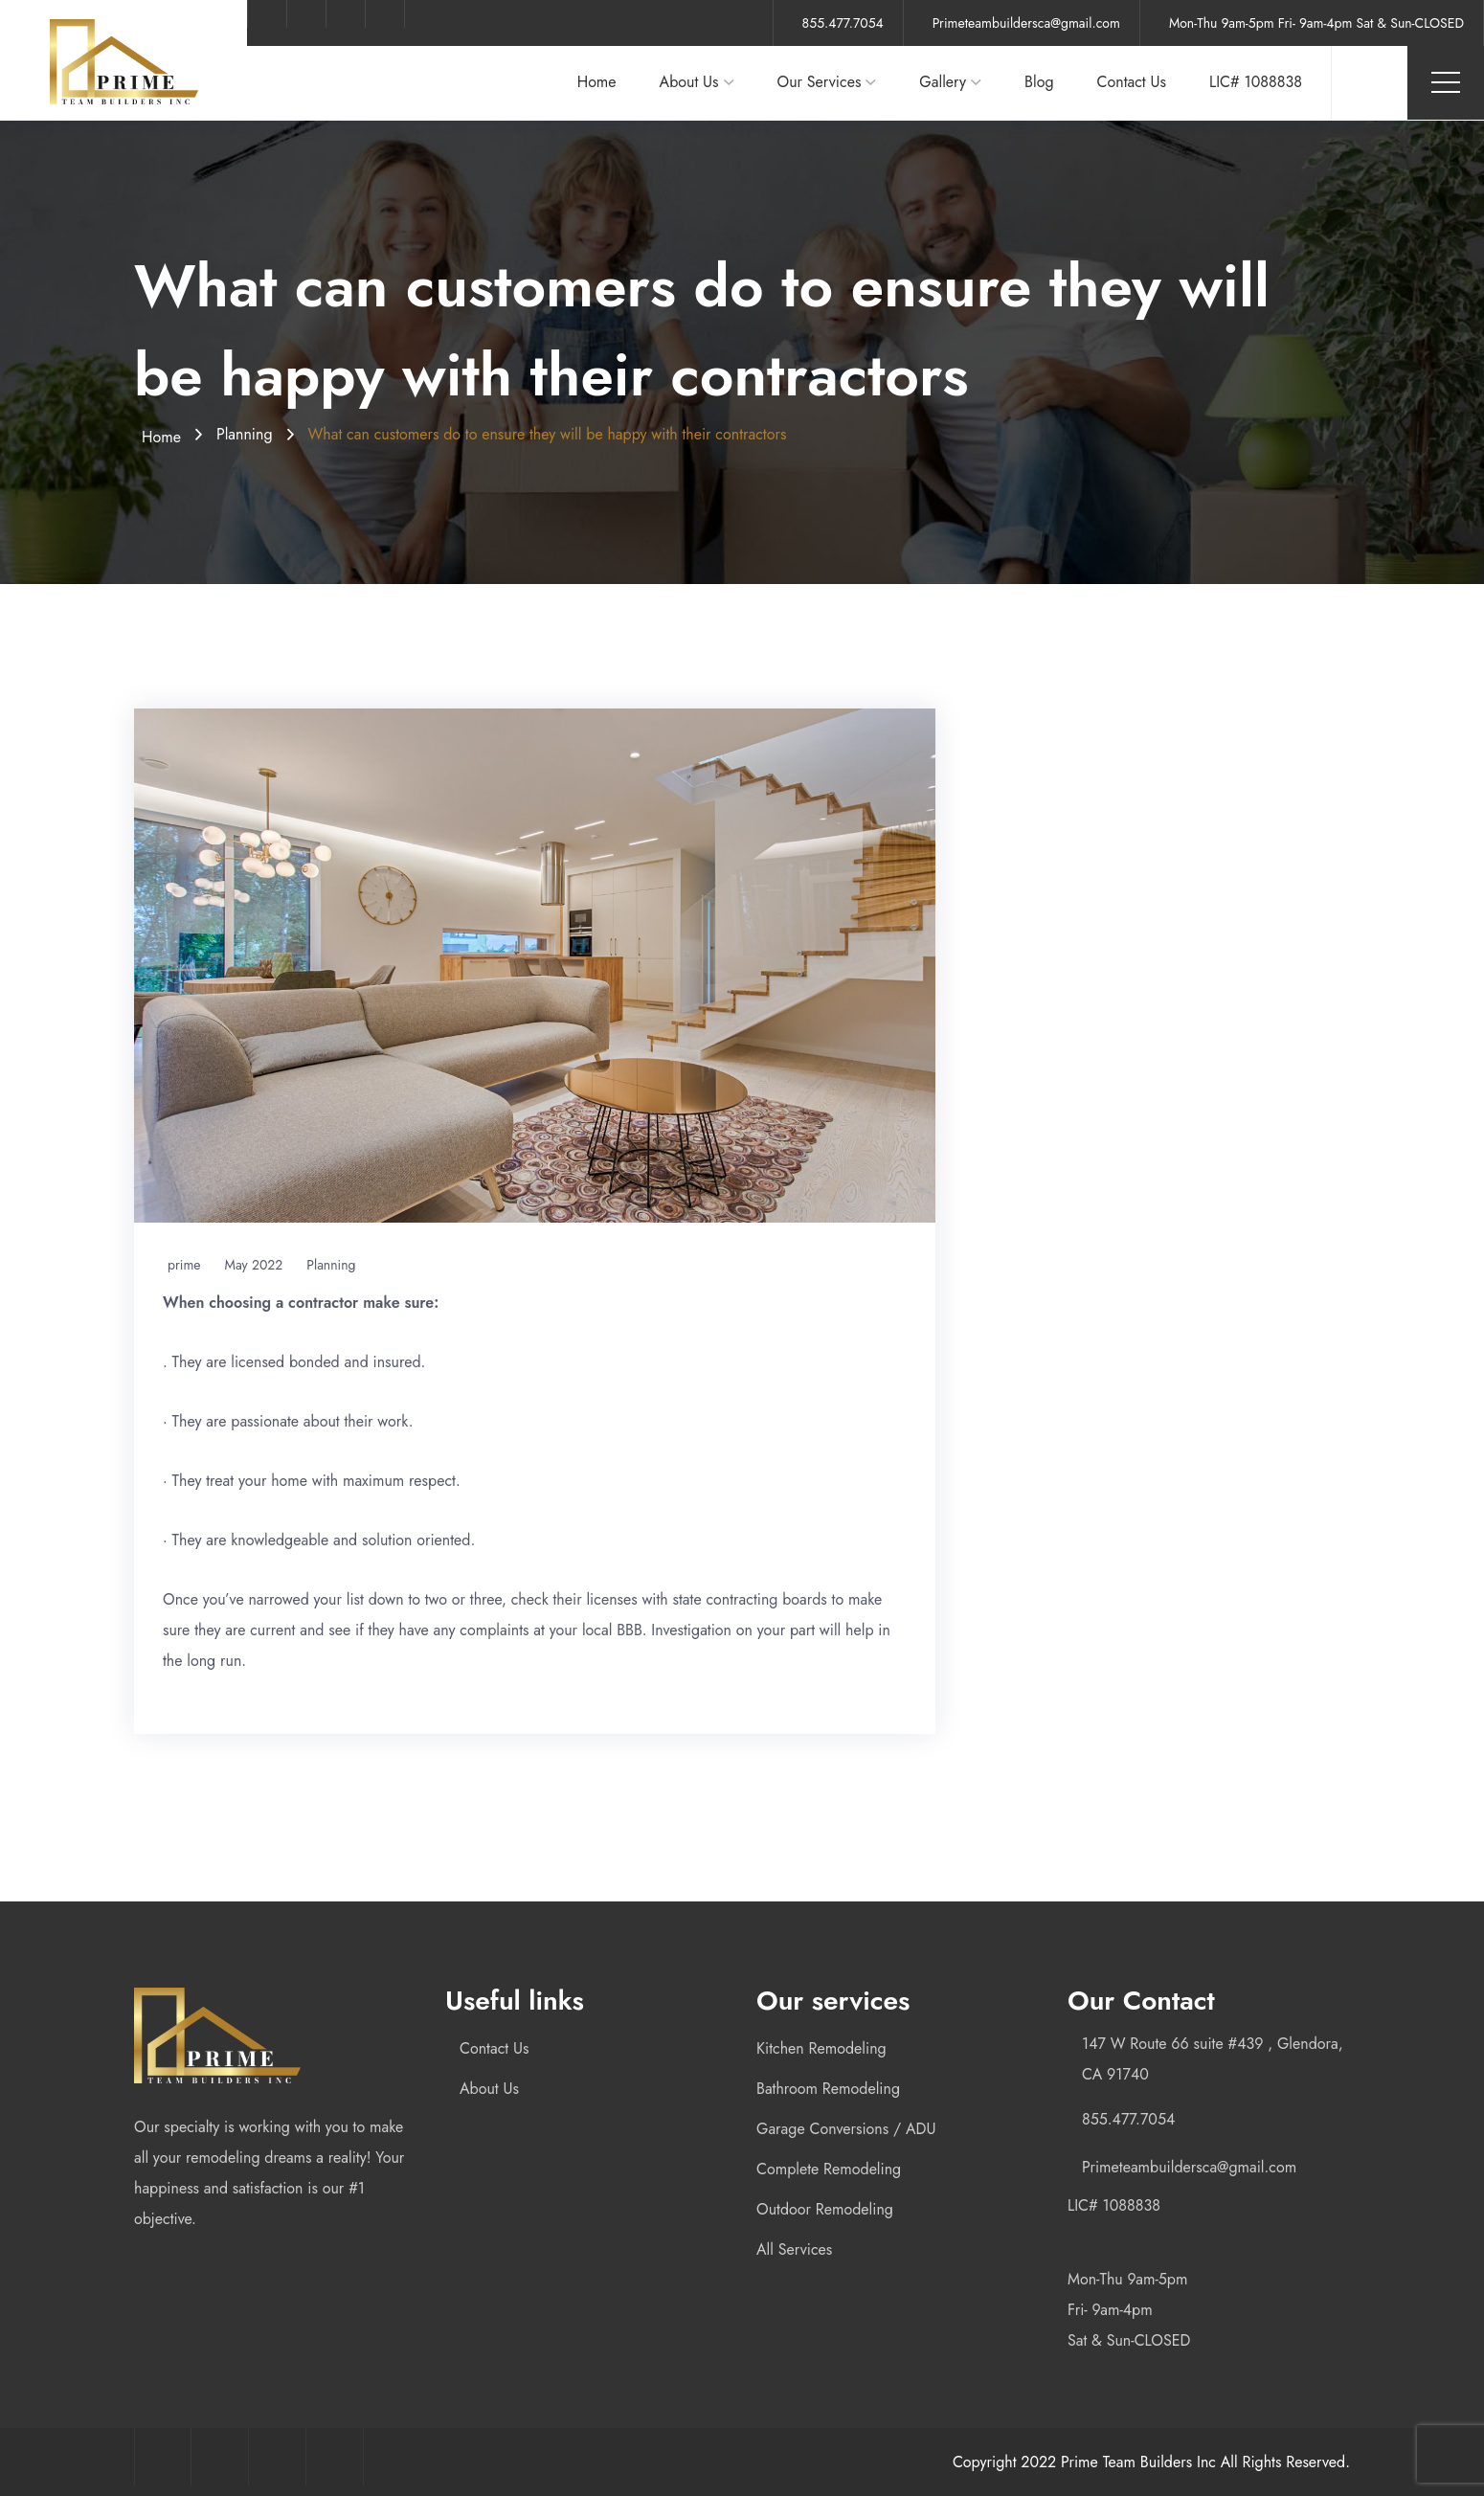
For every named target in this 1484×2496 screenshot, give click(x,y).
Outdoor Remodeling (824, 2209)
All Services (794, 2249)
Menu (1445, 82)
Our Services (819, 82)
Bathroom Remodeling (828, 2089)
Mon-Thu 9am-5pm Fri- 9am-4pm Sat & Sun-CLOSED (1316, 23)
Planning (244, 434)
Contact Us (1131, 82)
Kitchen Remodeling (821, 2048)
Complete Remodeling (828, 2169)
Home (597, 82)
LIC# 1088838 (1255, 82)
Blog (1038, 82)
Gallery (942, 82)
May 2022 (254, 1264)
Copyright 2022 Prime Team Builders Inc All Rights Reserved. (1151, 2462)
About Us (689, 82)
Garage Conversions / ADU (845, 2129)
